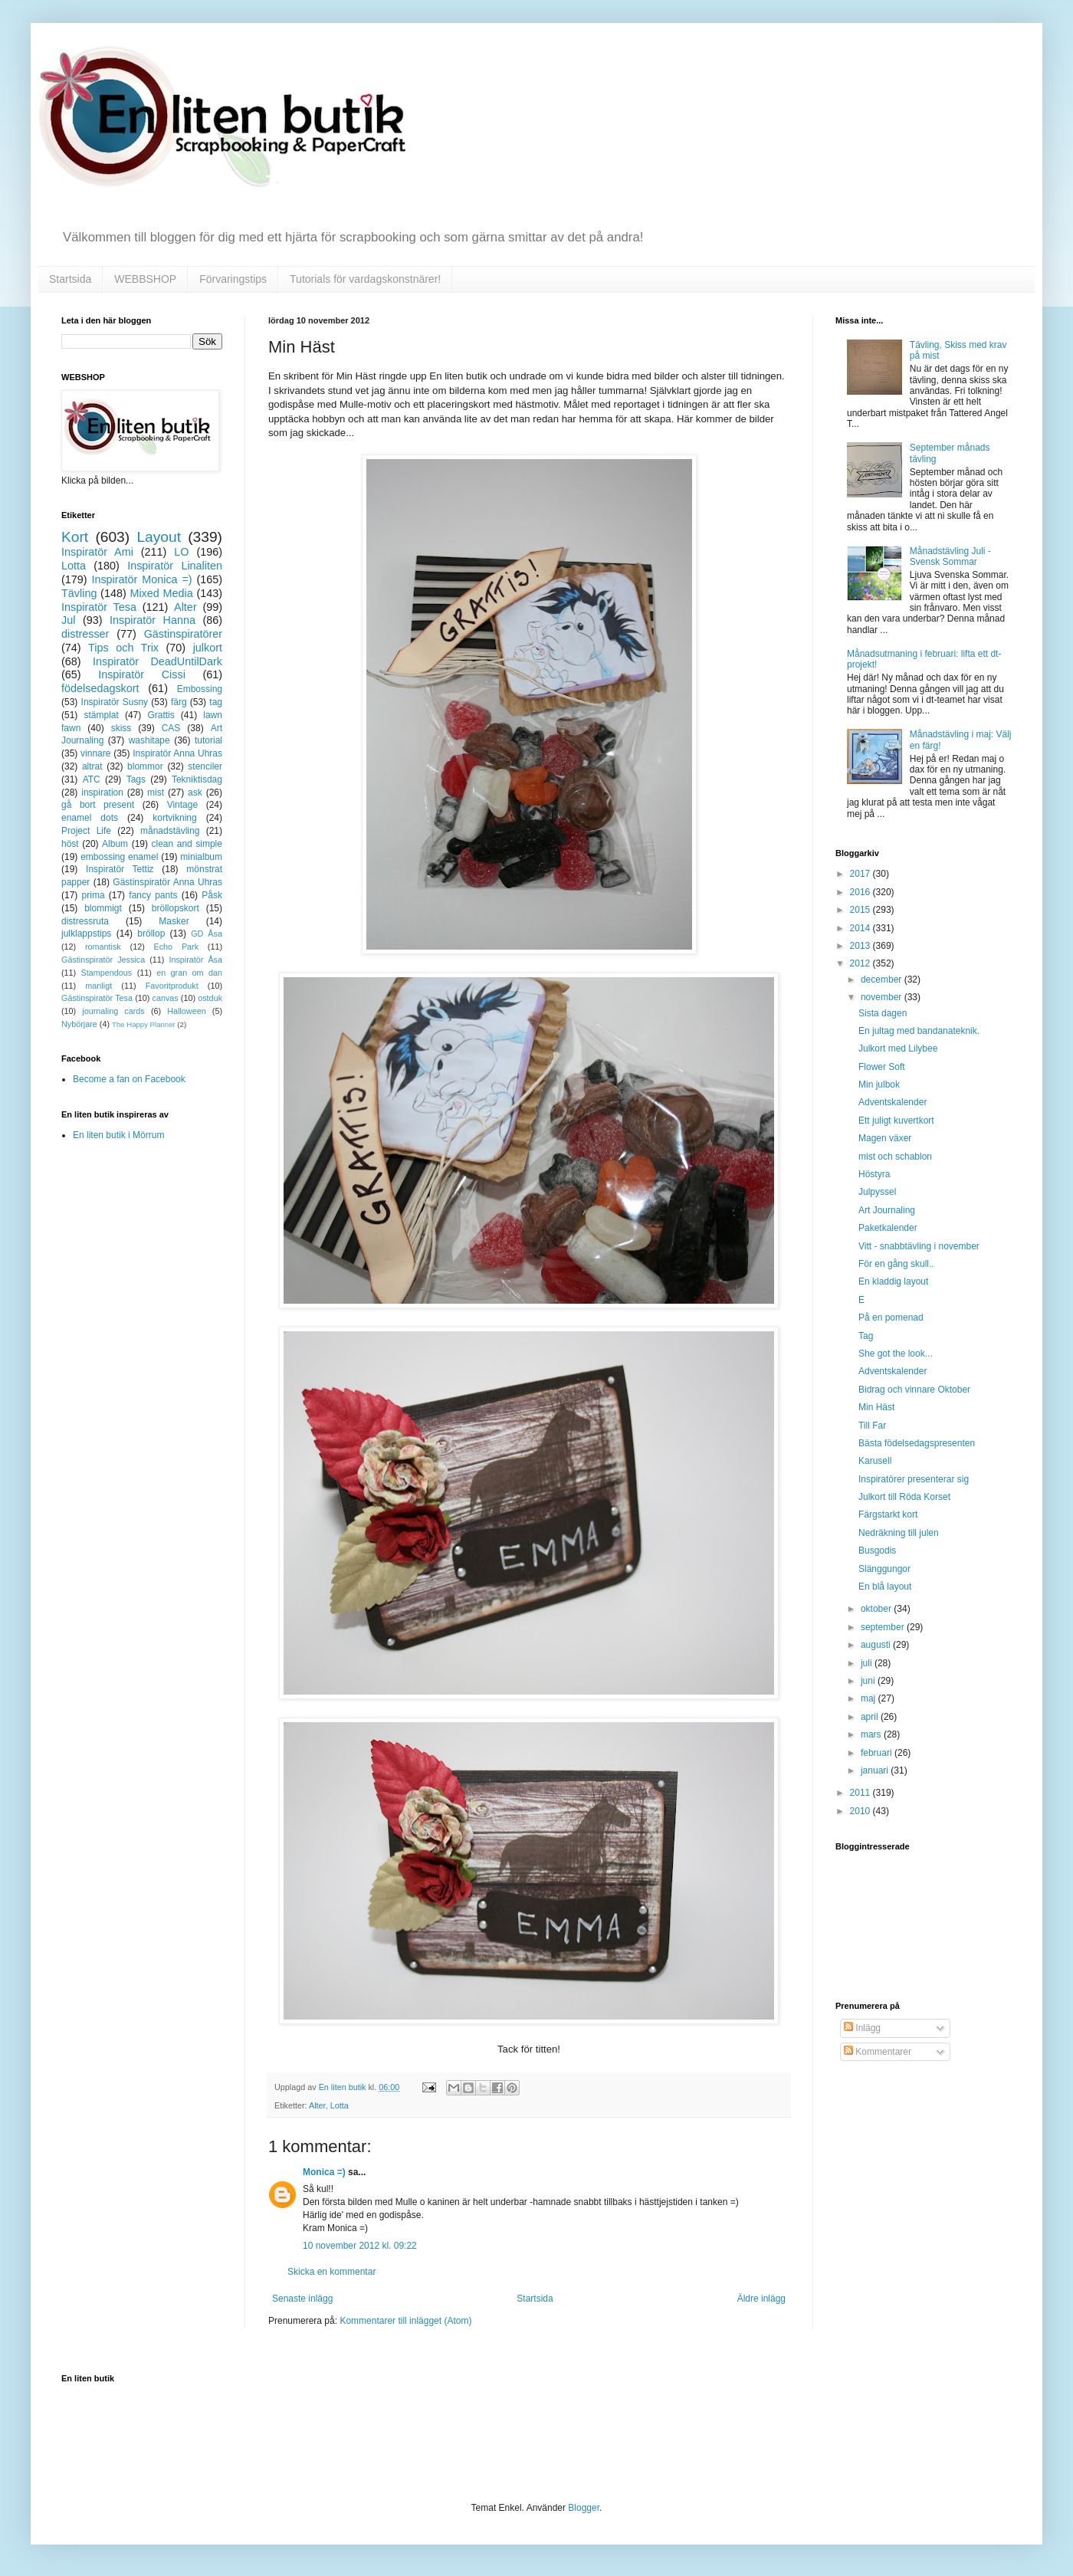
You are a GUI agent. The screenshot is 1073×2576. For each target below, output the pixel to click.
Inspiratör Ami (97, 552)
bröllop (151, 933)
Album (115, 843)
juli (867, 1663)
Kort (74, 537)
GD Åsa (206, 933)
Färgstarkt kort (887, 1514)
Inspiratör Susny (115, 702)
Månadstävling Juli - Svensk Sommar (950, 556)
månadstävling (169, 830)
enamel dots (89, 817)
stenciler (205, 766)
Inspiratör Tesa (98, 607)
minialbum (201, 857)
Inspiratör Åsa (195, 959)
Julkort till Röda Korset (904, 1496)
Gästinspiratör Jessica (103, 959)
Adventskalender (892, 1102)
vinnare (95, 753)
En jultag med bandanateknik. (918, 1030)
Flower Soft (881, 1067)
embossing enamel (119, 857)
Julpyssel (877, 1191)
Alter (317, 2105)
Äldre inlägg (761, 2298)
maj (869, 1698)
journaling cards (113, 1011)
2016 (861, 892)
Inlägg (862, 2028)
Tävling (79, 593)
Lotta (339, 2105)
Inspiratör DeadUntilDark (157, 661)
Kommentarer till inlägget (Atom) (405, 2320)
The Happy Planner (144, 1024)
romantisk (103, 946)
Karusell (874, 1460)
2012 (861, 963)
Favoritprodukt (172, 985)
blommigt (103, 908)
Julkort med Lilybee (897, 1048)
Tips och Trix (123, 648)
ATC (91, 779)
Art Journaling (886, 1210)
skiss (121, 728)
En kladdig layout (893, 1281)
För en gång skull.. (896, 1263)
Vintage (182, 804)
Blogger (583, 2507)
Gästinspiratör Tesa (97, 998)
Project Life (86, 830)
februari (877, 1752)
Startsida (70, 279)
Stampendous (107, 972)
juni (869, 1680)
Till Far (872, 1425)
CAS (171, 728)
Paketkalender (887, 1227)
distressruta (85, 921)
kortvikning (174, 817)
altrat (92, 766)
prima (93, 895)
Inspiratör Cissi (141, 674)
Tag (865, 1336)
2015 (861, 909)
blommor (145, 766)
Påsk (212, 895)
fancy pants (153, 895)
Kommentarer (877, 2051)
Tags (136, 779)
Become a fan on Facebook (129, 1079)
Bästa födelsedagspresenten (916, 1443)
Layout (158, 537)
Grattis (160, 715)
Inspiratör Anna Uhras (177, 753)
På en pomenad (891, 1317)
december (882, 979)
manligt (98, 985)
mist (155, 792)
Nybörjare (79, 1024)
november (882, 997)
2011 (861, 1792)
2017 (861, 873)
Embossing (199, 689)
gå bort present (97, 804)
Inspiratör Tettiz (120, 869)
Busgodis (877, 1550)
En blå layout (884, 1586)
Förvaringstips (233, 279)
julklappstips (86, 933)
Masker (174, 921)
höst (70, 843)
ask (195, 792)
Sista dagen (882, 1013)
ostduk (210, 998)
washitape (149, 740)
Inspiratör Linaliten (174, 566)
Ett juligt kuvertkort (896, 1120)
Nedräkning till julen (898, 1533)
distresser (85, 634)
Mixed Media (161, 593)
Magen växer (884, 1138)
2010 (861, 1811)
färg (179, 702)
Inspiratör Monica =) (141, 579)
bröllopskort (175, 908)
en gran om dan (189, 972)
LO (181, 552)
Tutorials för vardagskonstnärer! (365, 279)
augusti (877, 1644)
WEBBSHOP (145, 279)
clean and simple (187, 843)
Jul (68, 620)
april (871, 1716)
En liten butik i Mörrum (118, 1135)
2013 (861, 945)
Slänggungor (884, 1569)
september (884, 1627)
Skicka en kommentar (331, 2271)
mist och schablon (895, 1156)
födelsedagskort (100, 688)
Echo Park (176, 946)
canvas (165, 998)
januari (876, 1770)
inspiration (102, 792)
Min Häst (876, 1407)
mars (872, 1734)
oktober (877, 1608)
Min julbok (879, 1084)
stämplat (101, 715)
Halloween (186, 1011)
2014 (861, 928)
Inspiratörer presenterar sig (913, 1479)
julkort (207, 648)
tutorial (208, 740)
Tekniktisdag (197, 779)
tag (215, 702)
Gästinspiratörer (183, 634)
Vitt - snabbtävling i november (918, 1246)
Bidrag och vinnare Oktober (914, 1389)
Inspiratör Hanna (152, 620)
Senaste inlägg (302, 2298)
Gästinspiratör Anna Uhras (167, 882)
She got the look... (895, 1353)
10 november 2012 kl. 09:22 (360, 2245)
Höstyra (874, 1174)
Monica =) (324, 2172)
